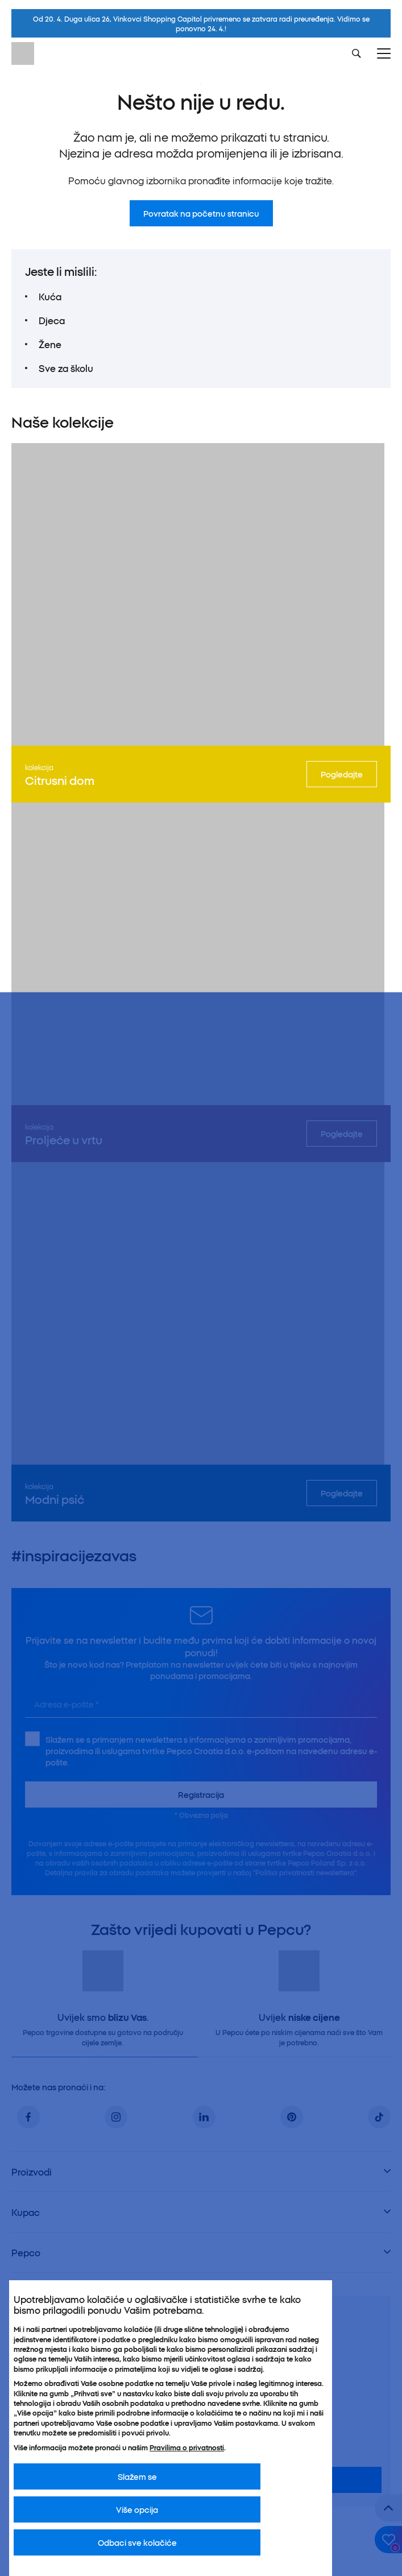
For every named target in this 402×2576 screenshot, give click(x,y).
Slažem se (137, 2476)
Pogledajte (342, 774)
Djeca (52, 320)
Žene (50, 344)
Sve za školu (66, 368)
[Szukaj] (356, 53)
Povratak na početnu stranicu (201, 213)
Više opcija (137, 2509)
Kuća (50, 296)
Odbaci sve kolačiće (137, 2542)
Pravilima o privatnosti (187, 2447)
